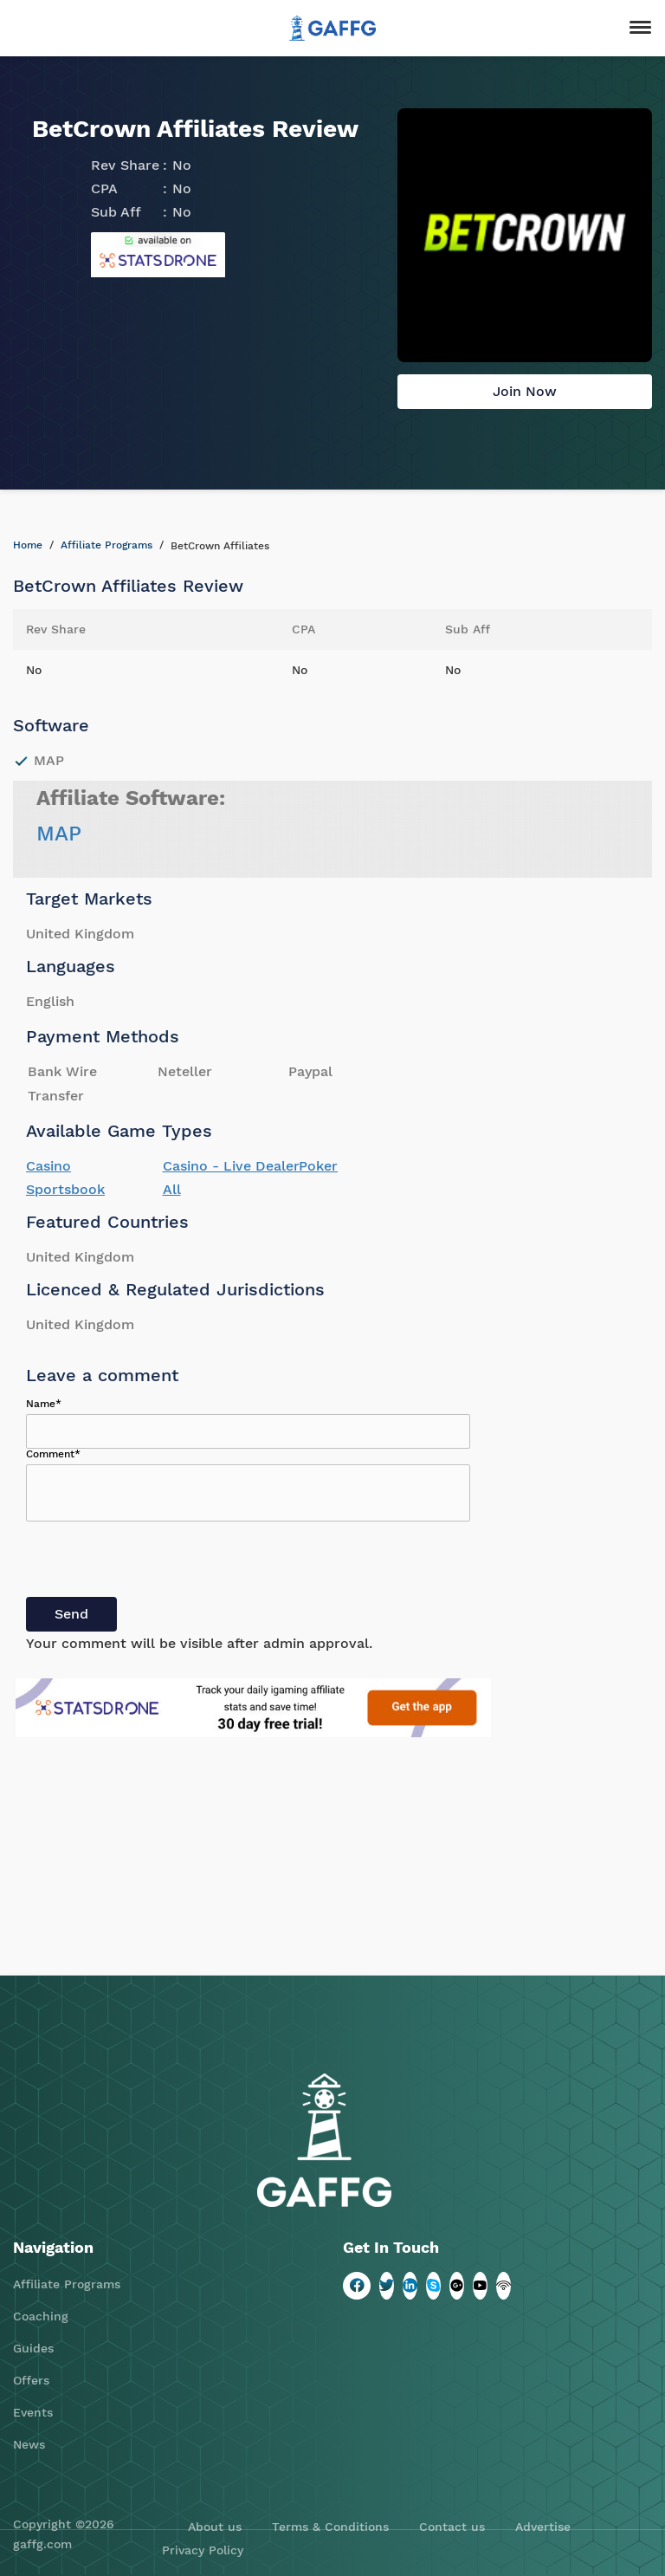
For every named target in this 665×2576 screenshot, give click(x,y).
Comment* (53, 1454)
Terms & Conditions (330, 2527)
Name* (43, 1403)
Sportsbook (65, 1189)
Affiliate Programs (106, 545)
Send (71, 1614)
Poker (318, 1166)
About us (215, 2527)
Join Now (525, 391)
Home (27, 545)
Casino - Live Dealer (231, 1166)
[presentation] (157, 1563)
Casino (48, 1166)
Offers (31, 2380)
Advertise (543, 2527)
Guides (33, 2348)
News (29, 2444)
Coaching (40, 2316)
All (172, 1189)
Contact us (452, 2527)
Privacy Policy (202, 2550)
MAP (58, 833)
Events (33, 2412)
